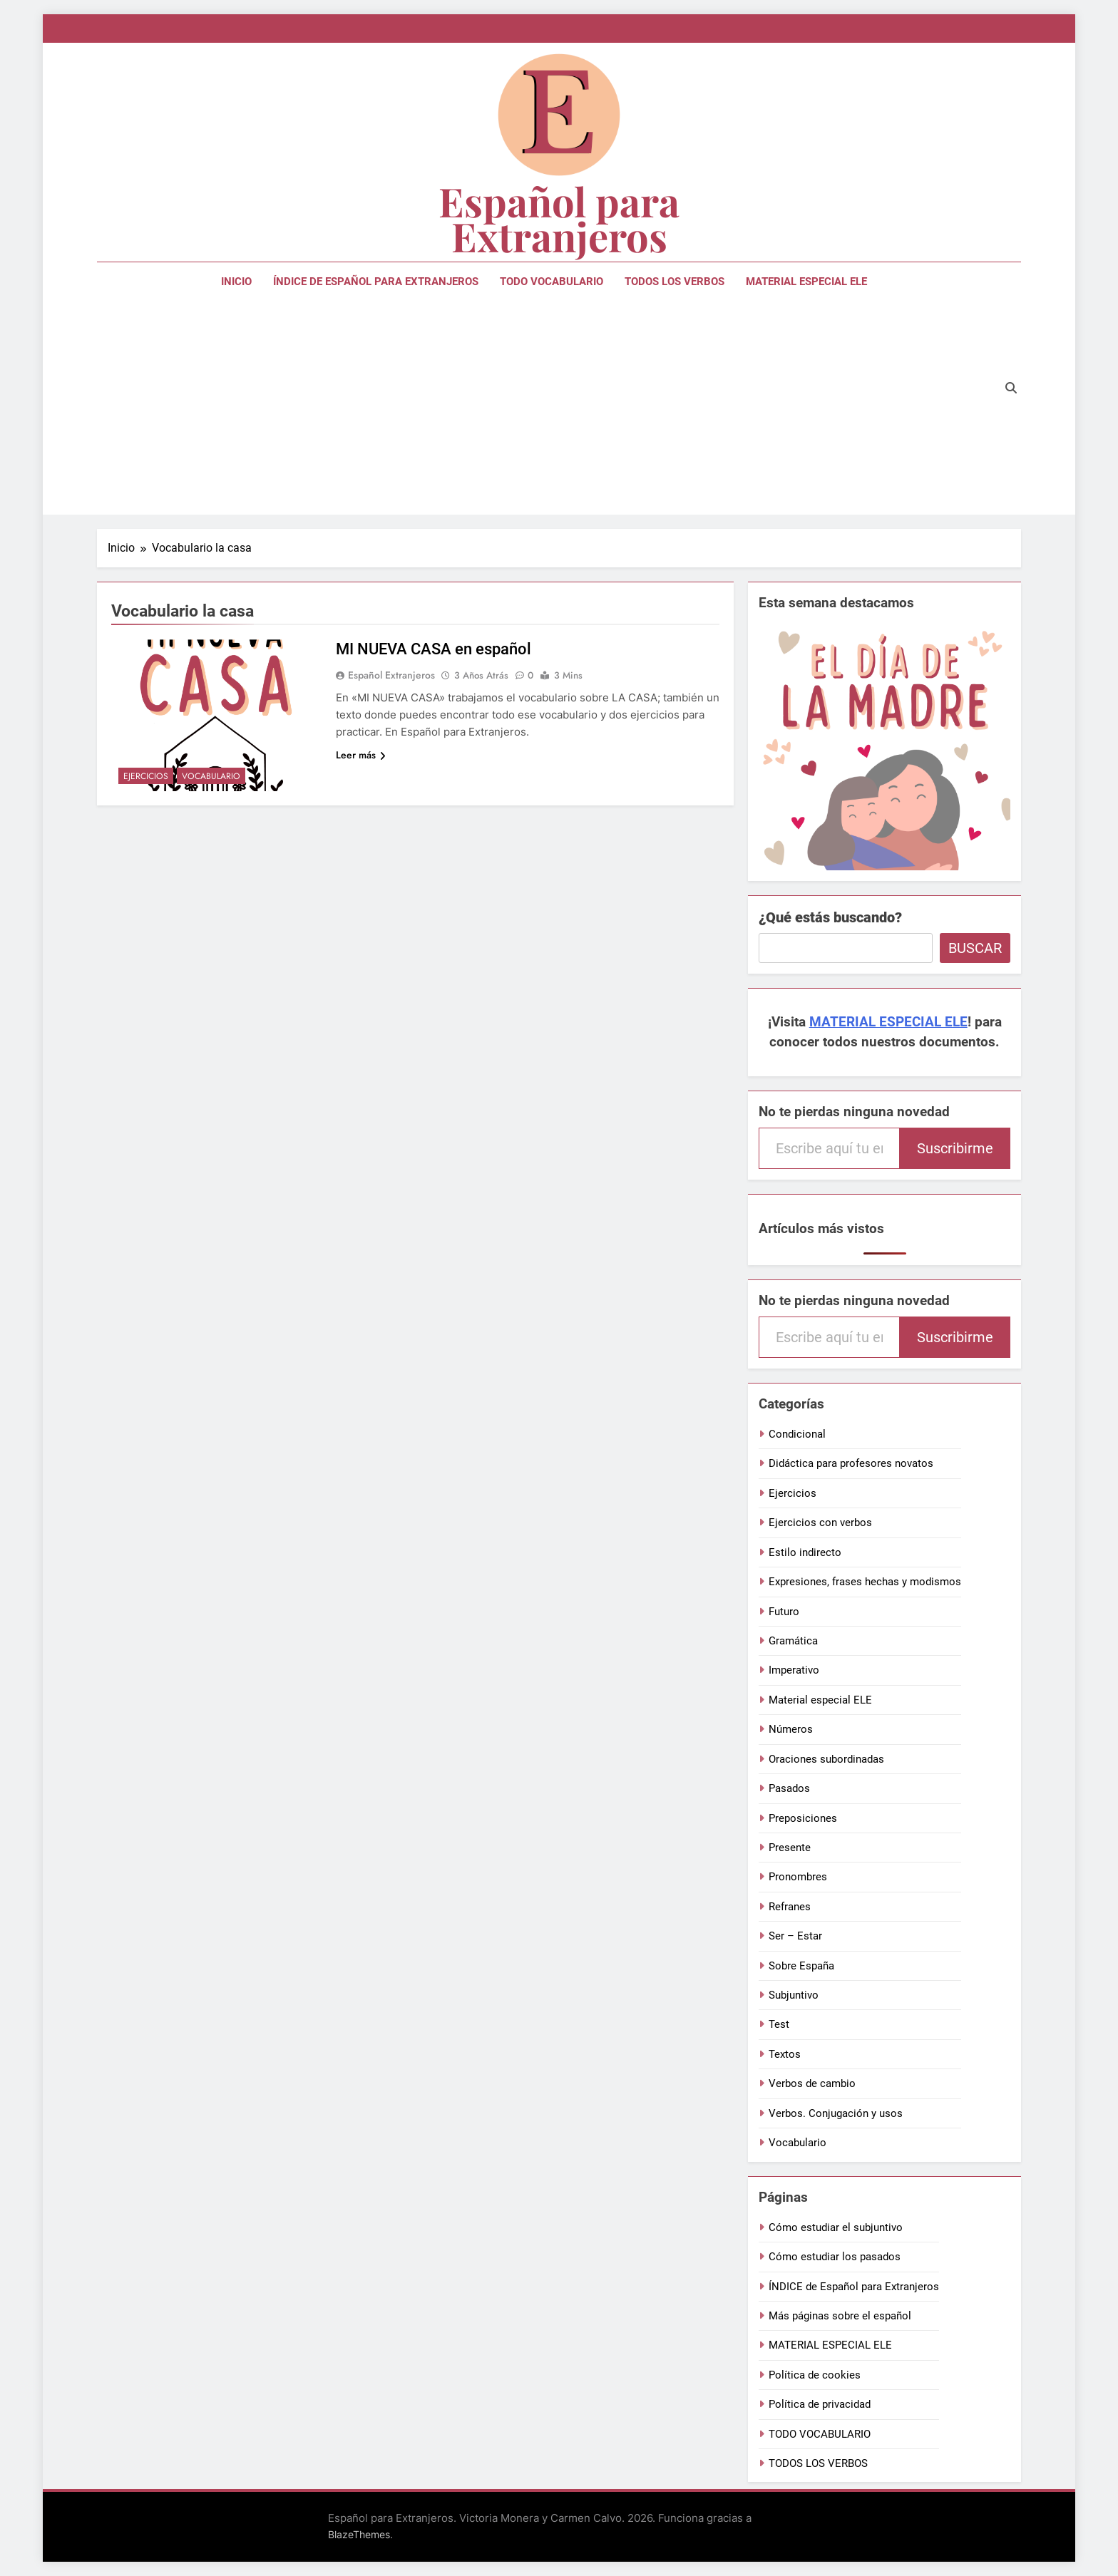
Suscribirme (955, 1148)
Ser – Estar (795, 1936)
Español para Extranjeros (559, 218)
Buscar (975, 948)
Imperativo (794, 1670)
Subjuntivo (794, 1995)
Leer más (361, 755)
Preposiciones (803, 1818)
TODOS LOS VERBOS (674, 281)
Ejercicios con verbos (820, 1522)
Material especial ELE (820, 1700)
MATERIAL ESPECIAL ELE (806, 281)
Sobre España (801, 1965)
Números (791, 1729)
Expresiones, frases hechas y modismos (865, 1581)
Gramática (793, 1640)
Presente (790, 1847)
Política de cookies (815, 2375)
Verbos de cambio (812, 2083)
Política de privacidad (820, 2404)
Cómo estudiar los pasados (835, 2256)
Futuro (784, 1611)
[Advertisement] (544, 408)
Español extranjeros (391, 675)
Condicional (797, 1434)
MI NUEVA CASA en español (433, 649)
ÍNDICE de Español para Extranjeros (375, 281)
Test (779, 2024)
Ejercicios (145, 776)
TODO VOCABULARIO (551, 281)
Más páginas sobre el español (840, 2315)
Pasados (789, 1788)
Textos (785, 2054)
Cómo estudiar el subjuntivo (836, 2227)
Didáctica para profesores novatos (851, 1463)
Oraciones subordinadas (826, 1759)
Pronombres (798, 1876)
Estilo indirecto (805, 1552)
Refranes (790, 1906)
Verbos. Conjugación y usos (836, 2113)
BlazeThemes (359, 2534)
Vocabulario (211, 776)
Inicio (236, 281)
